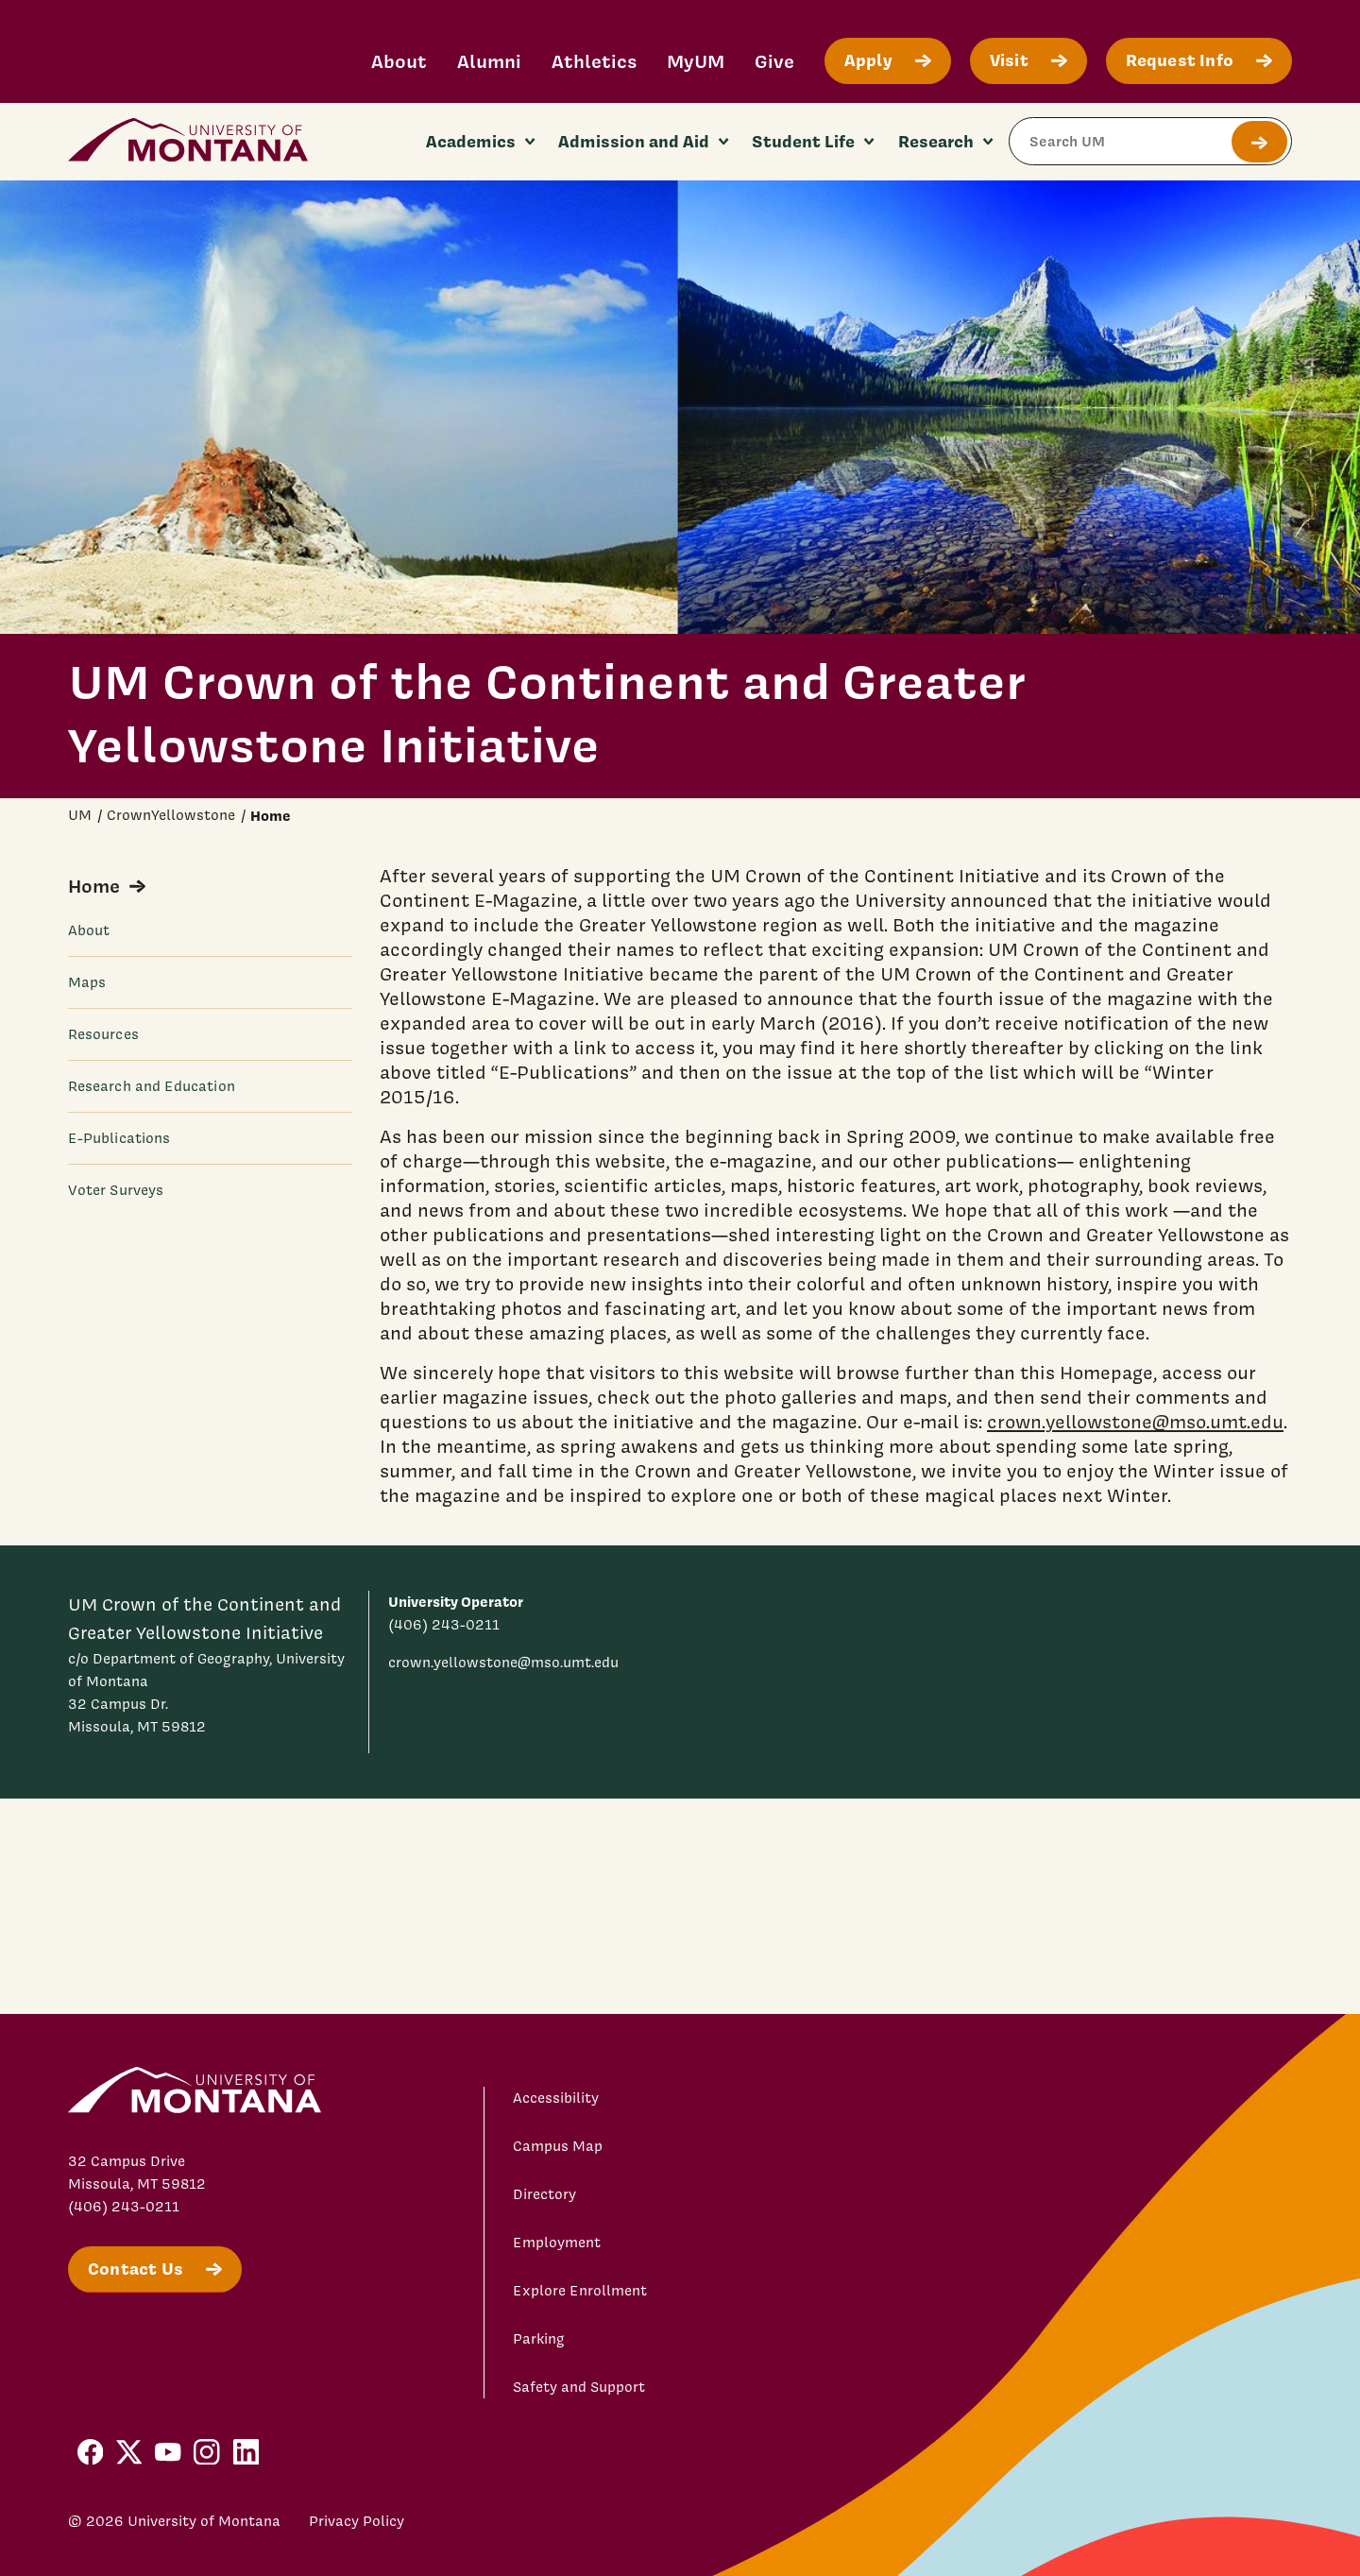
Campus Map (558, 2146)
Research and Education (151, 1086)
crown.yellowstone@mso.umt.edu (1135, 1421)
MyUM (695, 61)
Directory (544, 2194)
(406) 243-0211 (444, 1624)
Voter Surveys (115, 1190)
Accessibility (556, 2098)
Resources (103, 1034)
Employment (557, 2242)
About (399, 61)
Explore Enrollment (580, 2290)
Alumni (489, 61)
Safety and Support (579, 2387)
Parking (539, 2338)
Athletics (594, 61)
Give (774, 61)
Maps (87, 982)
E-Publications (119, 1138)
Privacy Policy (356, 2521)
